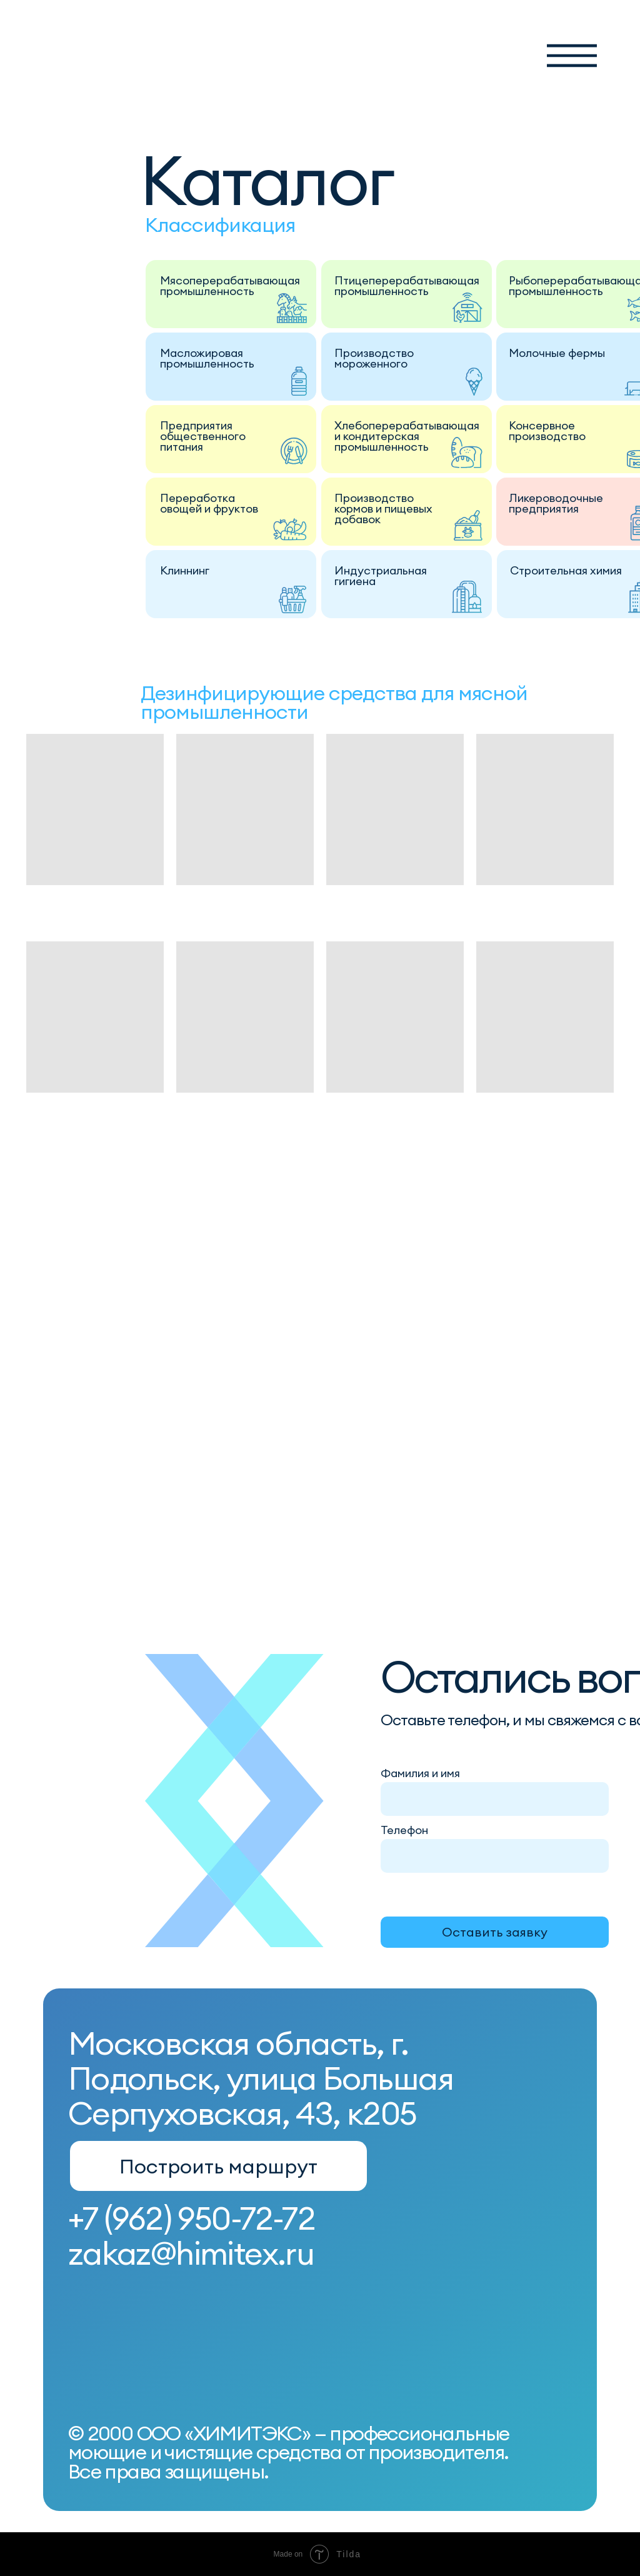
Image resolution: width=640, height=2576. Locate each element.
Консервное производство (547, 430)
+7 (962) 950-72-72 (191, 2218)
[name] (495, 1798)
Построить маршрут (218, 2166)
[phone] (495, 1854)
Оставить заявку (495, 1932)
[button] (572, 56)
